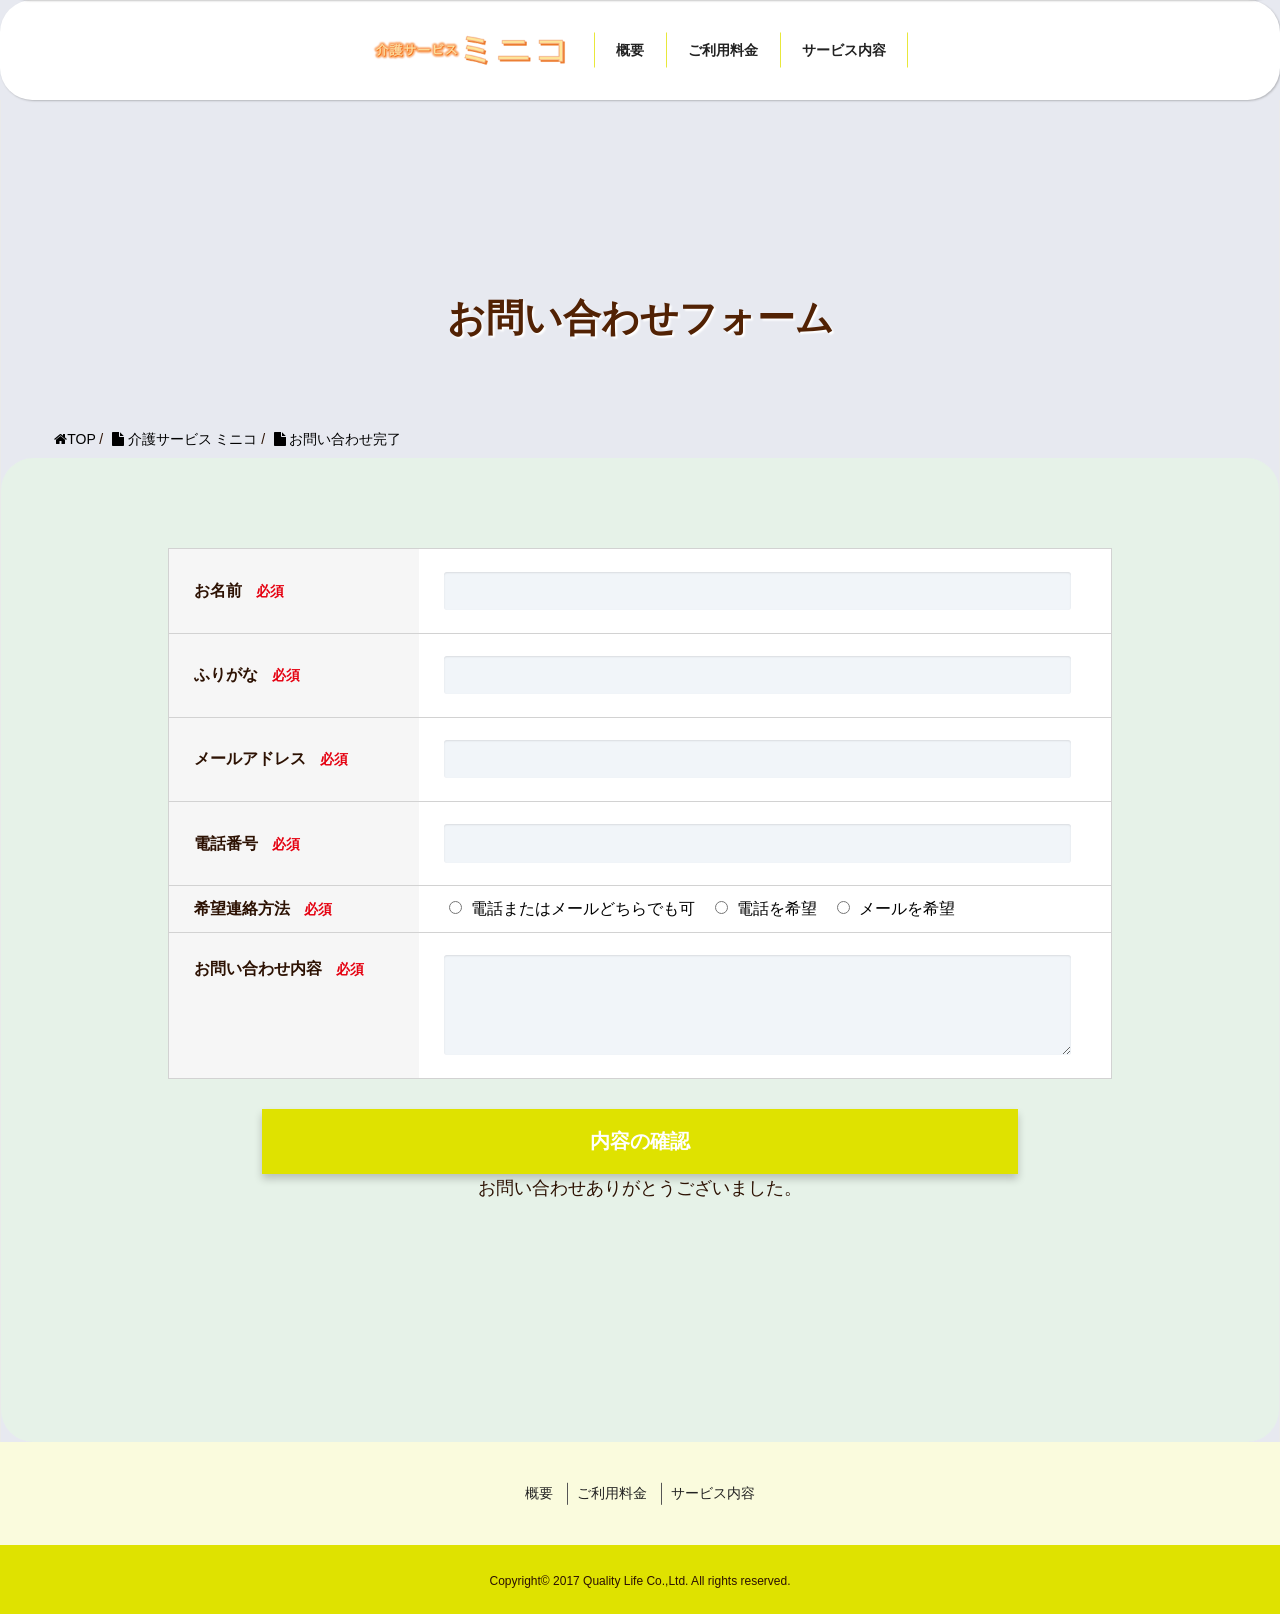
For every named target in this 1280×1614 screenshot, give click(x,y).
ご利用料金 (723, 50)
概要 (630, 50)
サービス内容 (844, 50)
